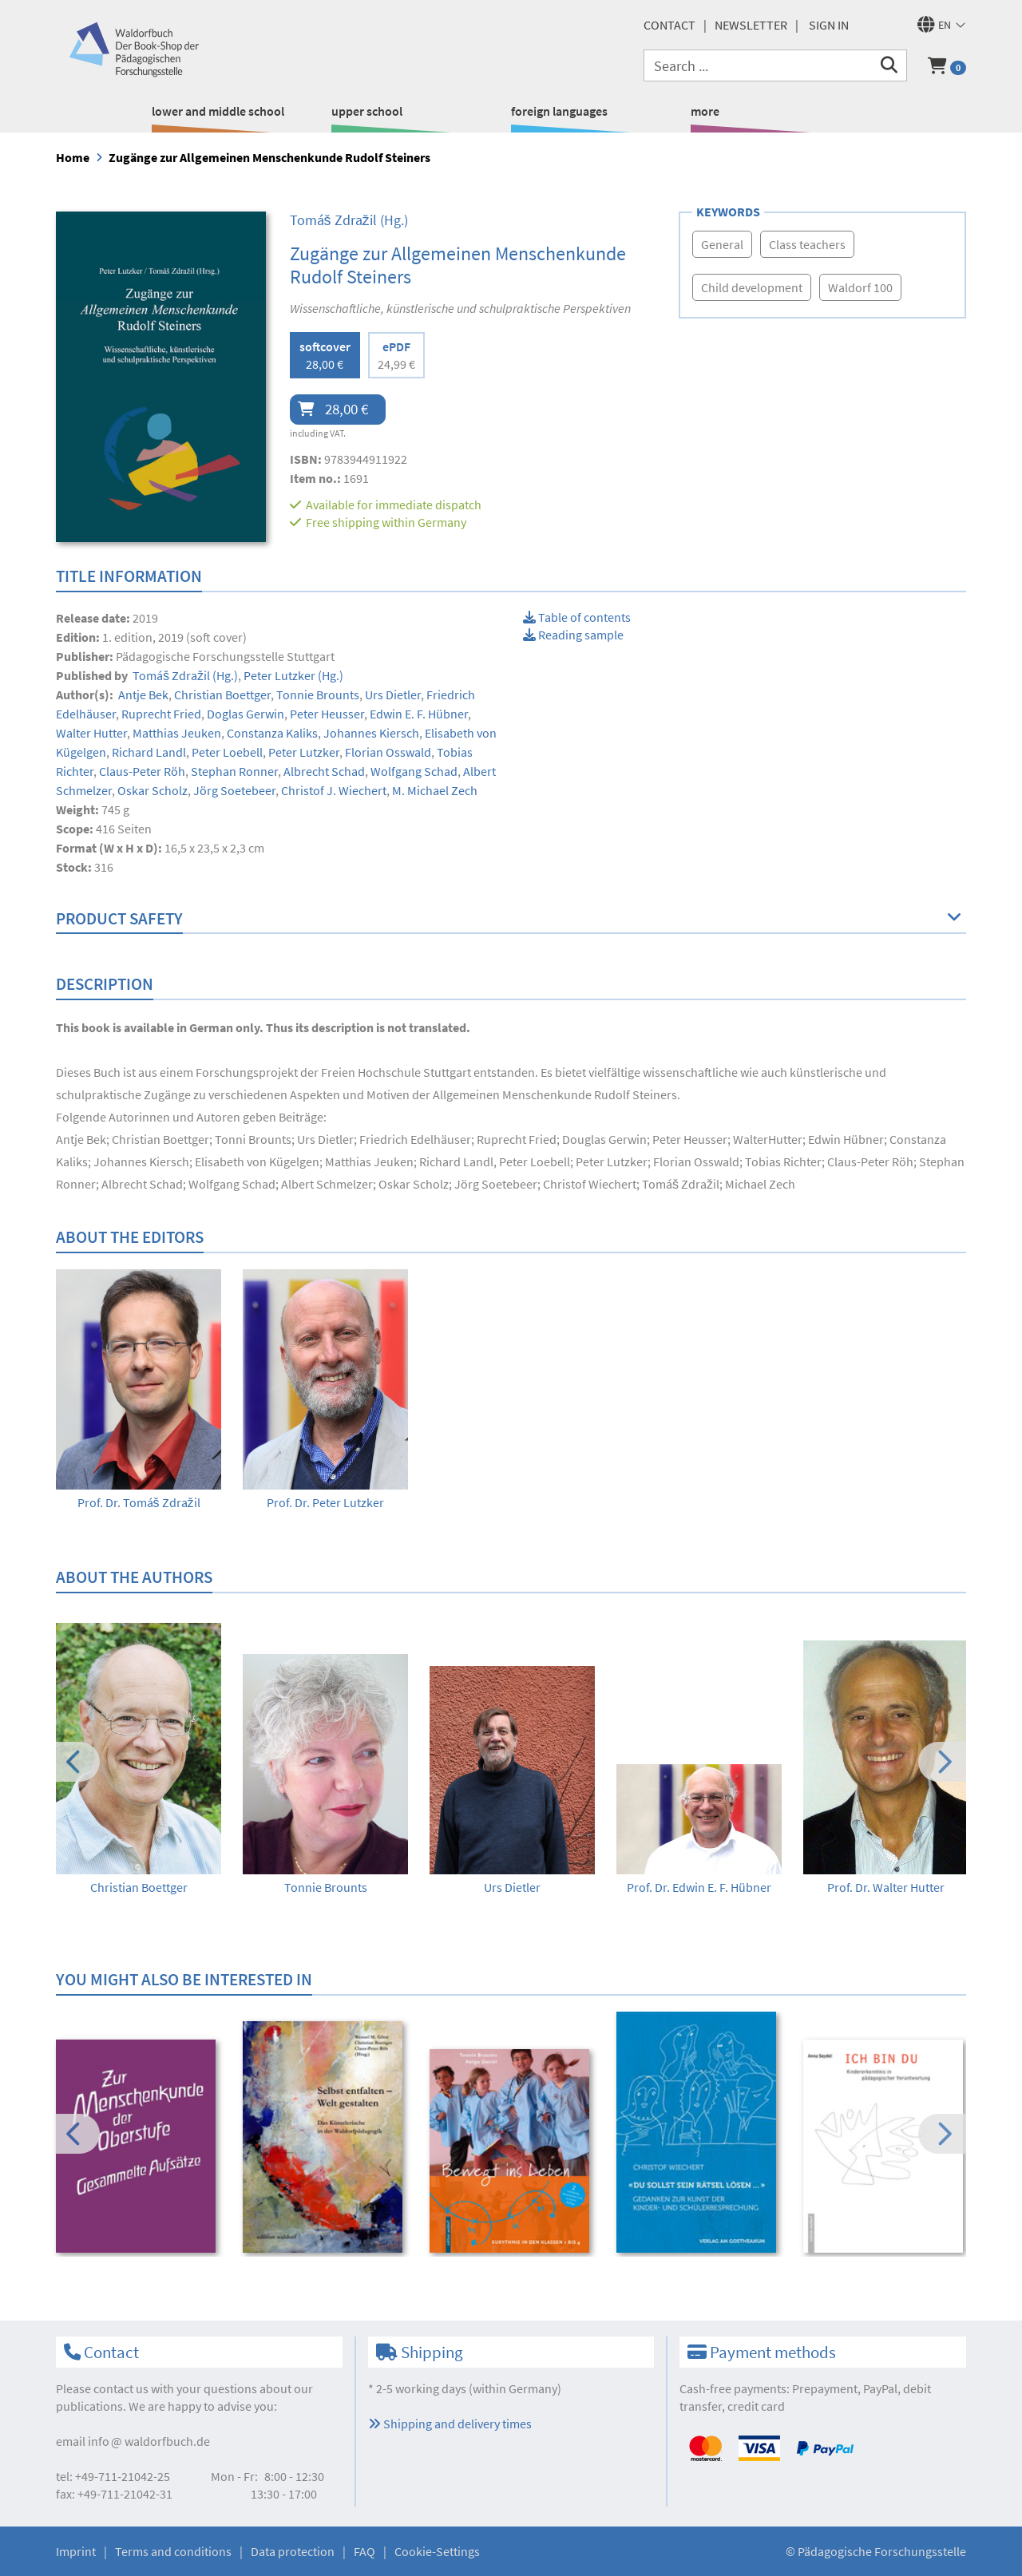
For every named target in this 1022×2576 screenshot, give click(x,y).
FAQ (364, 2551)
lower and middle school (218, 111)
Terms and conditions (173, 2551)
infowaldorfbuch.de (149, 2441)
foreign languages (559, 111)
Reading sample (573, 635)
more (705, 111)
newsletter (751, 25)
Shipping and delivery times (450, 2424)
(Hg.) (349, 220)
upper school (366, 111)
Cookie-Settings (437, 2551)
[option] (138, 1390)
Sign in (829, 25)
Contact (669, 25)
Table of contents (577, 617)
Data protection (293, 2551)
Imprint (76, 2551)
